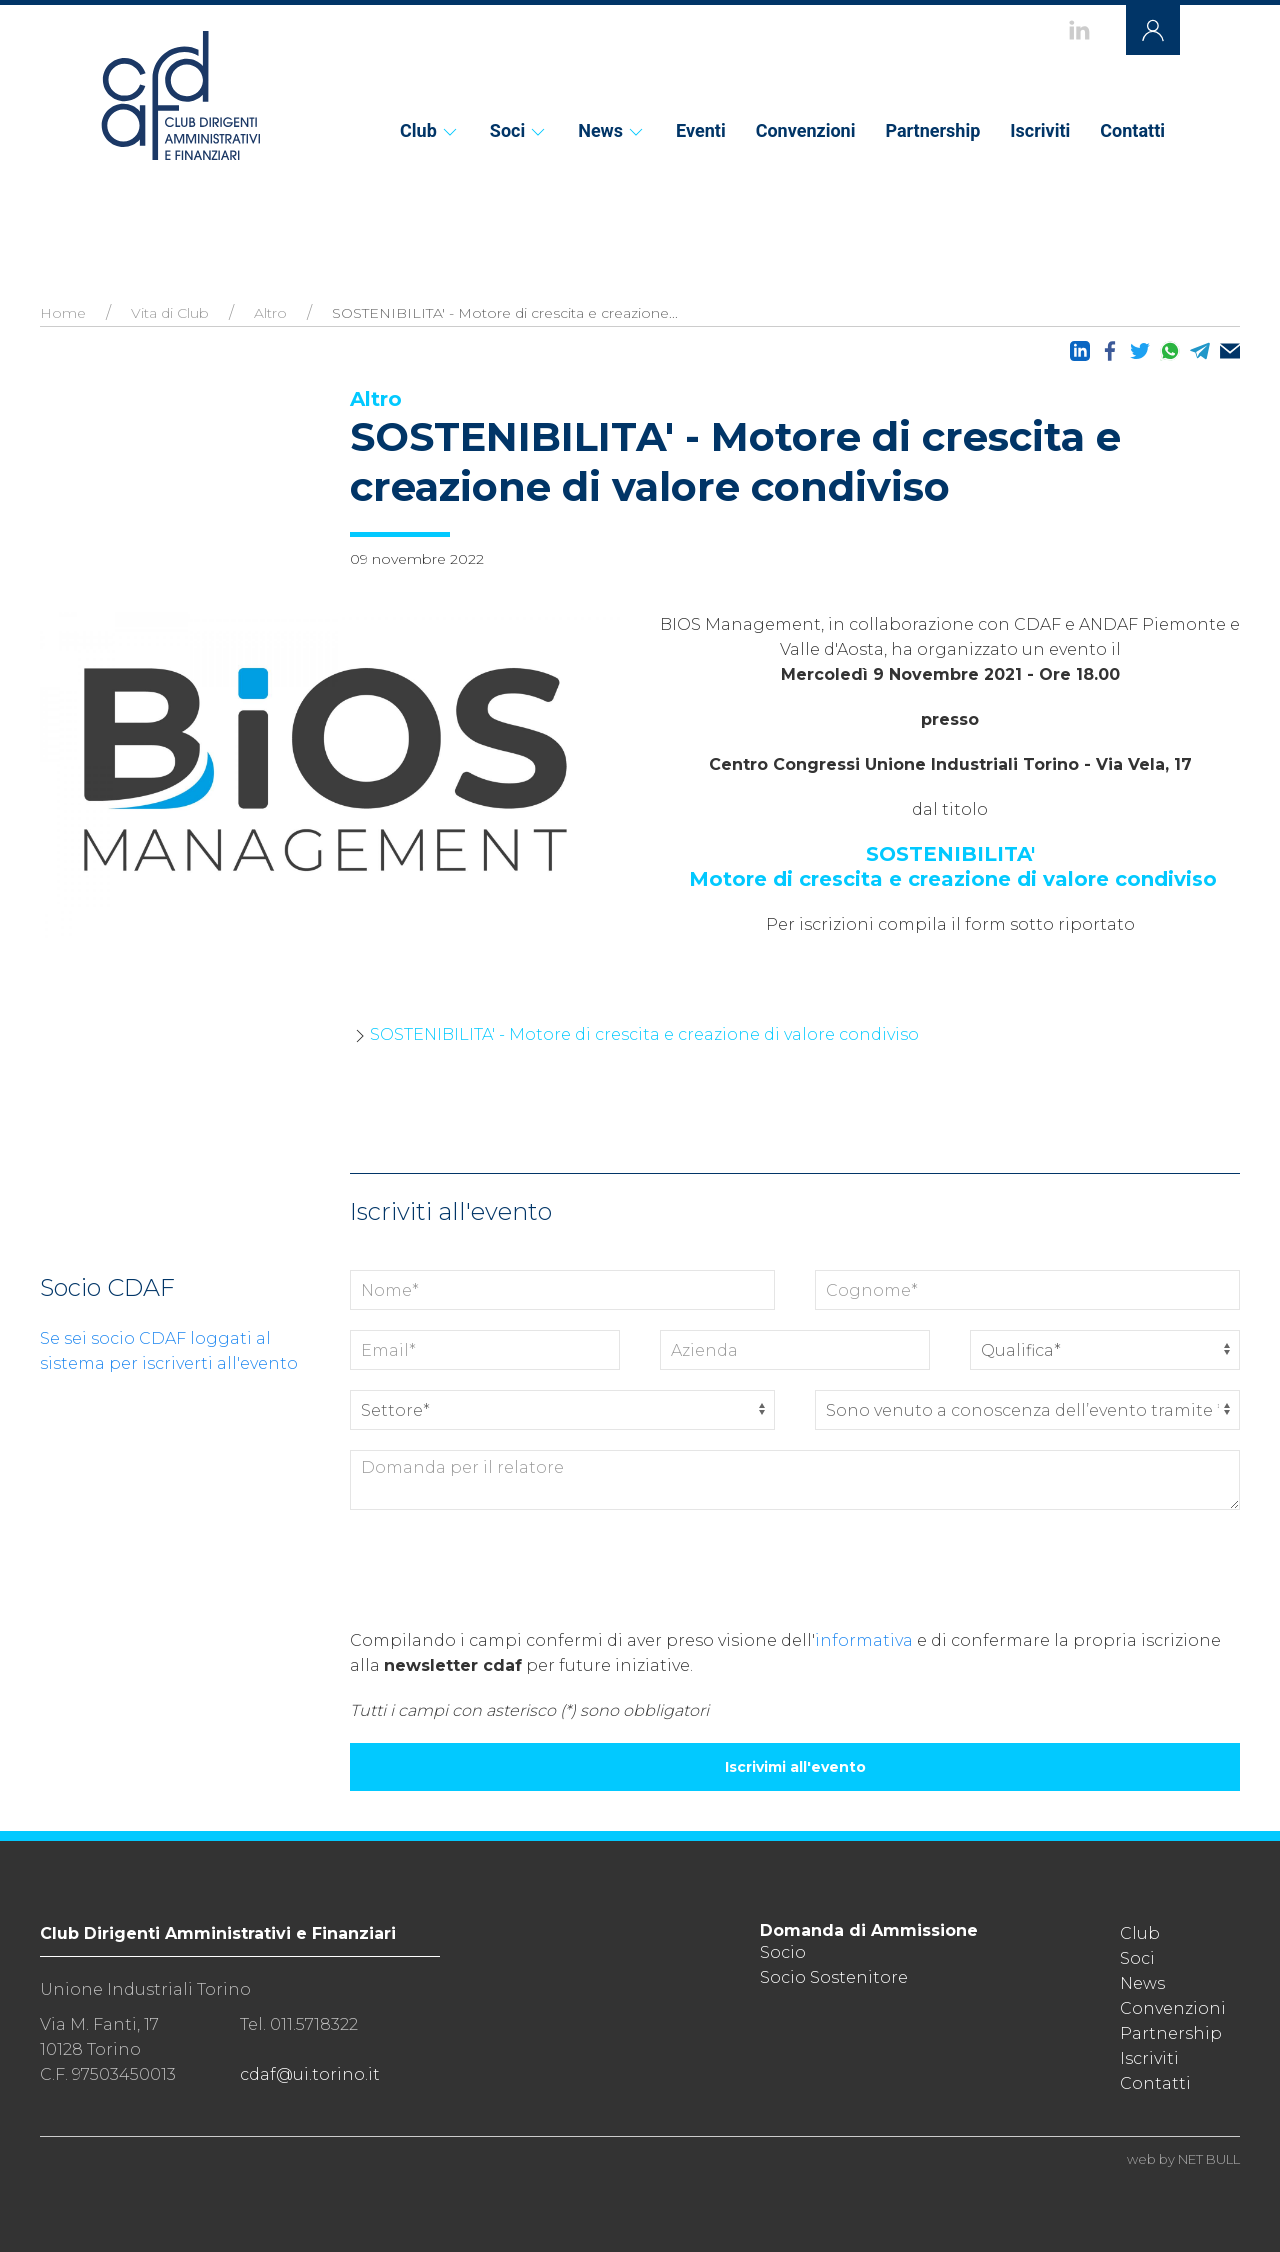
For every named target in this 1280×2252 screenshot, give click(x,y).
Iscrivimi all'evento (795, 1767)
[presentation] (502, 1569)
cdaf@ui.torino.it (310, 2074)
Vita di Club (170, 313)
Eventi (701, 130)
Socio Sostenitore (834, 1977)
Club (430, 130)
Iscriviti (1040, 130)
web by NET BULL (1183, 2159)
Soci (519, 130)
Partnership (932, 130)
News (612, 130)
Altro (270, 313)
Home (63, 313)
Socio (783, 1952)
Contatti (1132, 130)
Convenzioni (806, 130)
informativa (864, 1640)
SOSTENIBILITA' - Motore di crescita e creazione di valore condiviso (644, 1034)
